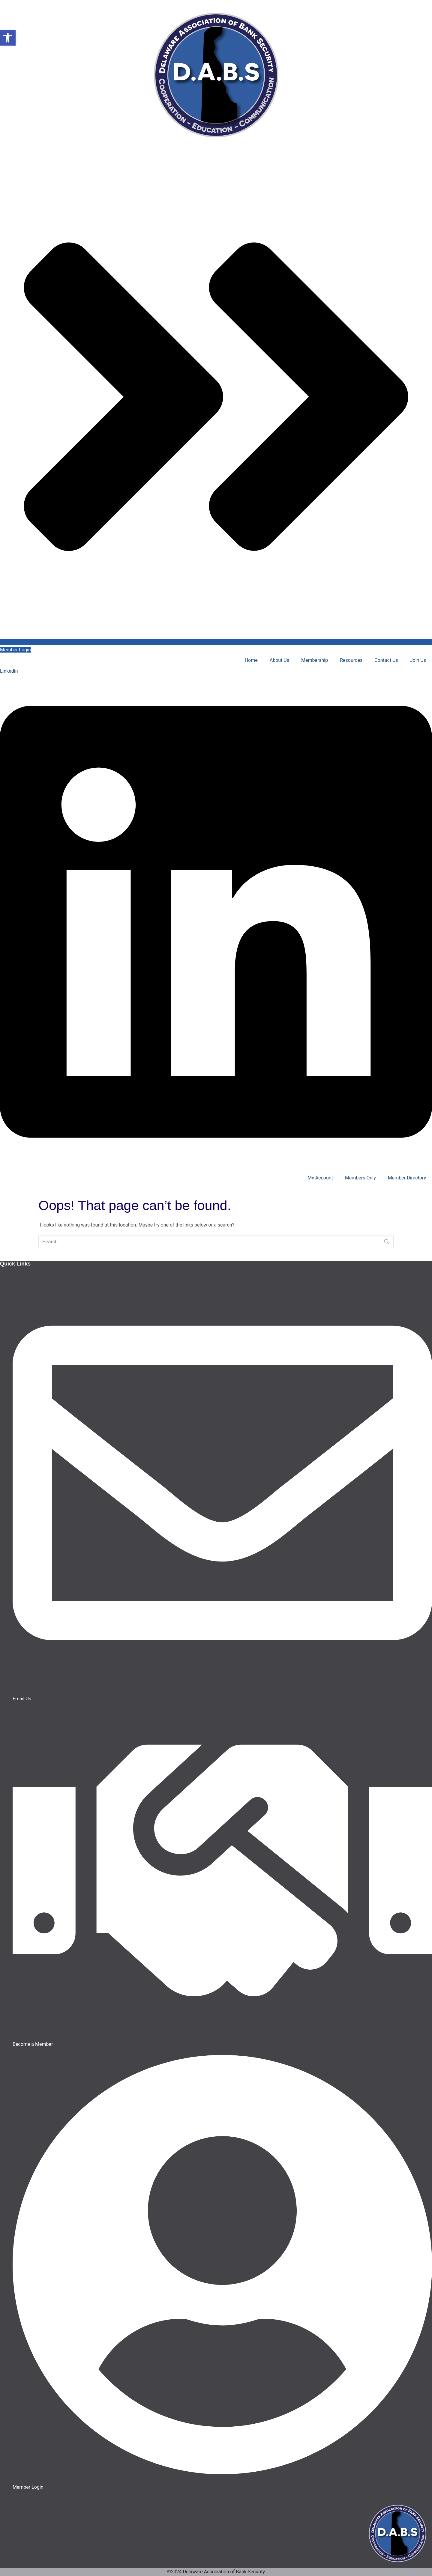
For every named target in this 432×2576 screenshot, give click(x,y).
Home (251, 660)
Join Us (418, 660)
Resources (351, 660)
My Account (320, 1178)
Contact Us (386, 660)
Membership (314, 660)
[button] (8, 38)
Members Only (360, 1178)
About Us (279, 660)
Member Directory (407, 1178)
